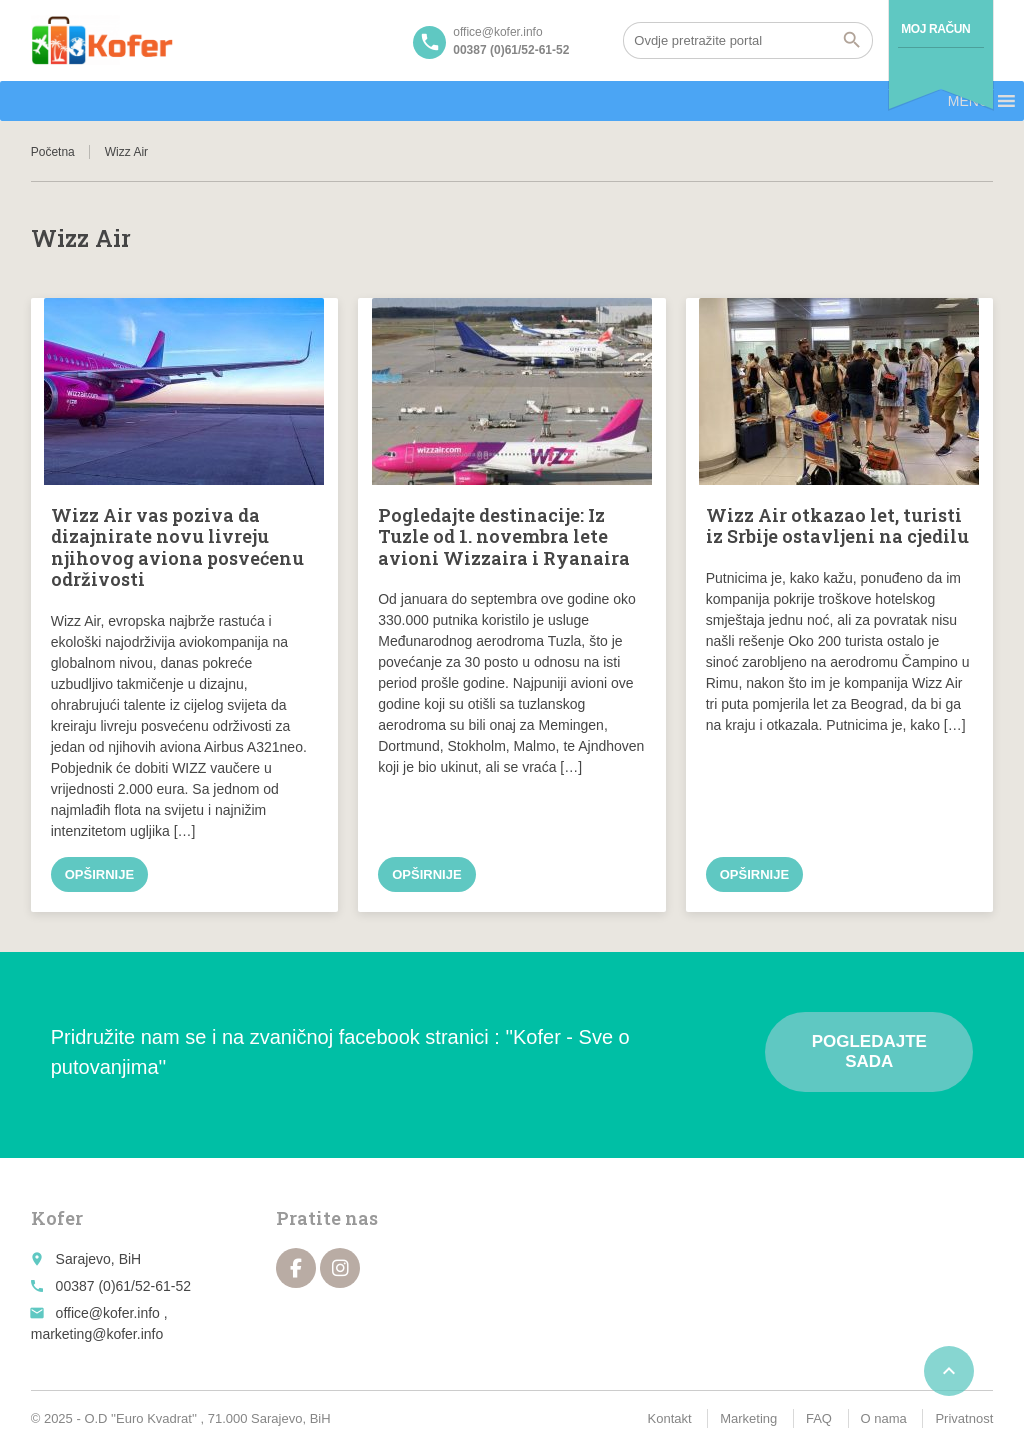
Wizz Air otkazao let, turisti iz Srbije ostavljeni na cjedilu (837, 526)
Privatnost (964, 1418)
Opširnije (99, 874)
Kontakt (670, 1418)
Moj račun (935, 29)
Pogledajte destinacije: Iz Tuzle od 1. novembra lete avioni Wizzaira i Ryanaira (504, 536)
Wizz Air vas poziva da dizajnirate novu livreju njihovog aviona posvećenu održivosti (177, 547)
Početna (53, 152)
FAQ (819, 1418)
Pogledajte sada (869, 1051)
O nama (884, 1418)
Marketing (748, 1418)
